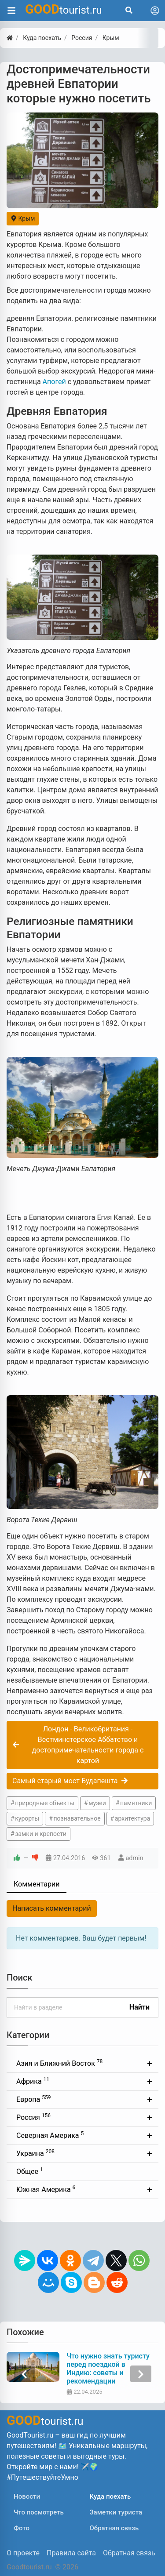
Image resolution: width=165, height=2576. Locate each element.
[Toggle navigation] (155, 10)
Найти (139, 2007)
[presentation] (24, 2374)
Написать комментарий (51, 1908)
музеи (97, 1803)
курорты (27, 1818)
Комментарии (36, 1884)
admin (134, 1858)
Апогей (54, 381)
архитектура (132, 1818)
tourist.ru (63, 9)
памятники (136, 1803)
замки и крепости (40, 1833)
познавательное (76, 1818)
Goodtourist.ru (29, 2567)
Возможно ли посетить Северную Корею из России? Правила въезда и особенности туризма (103, 2369)
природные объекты (44, 1803)
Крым (23, 218)
